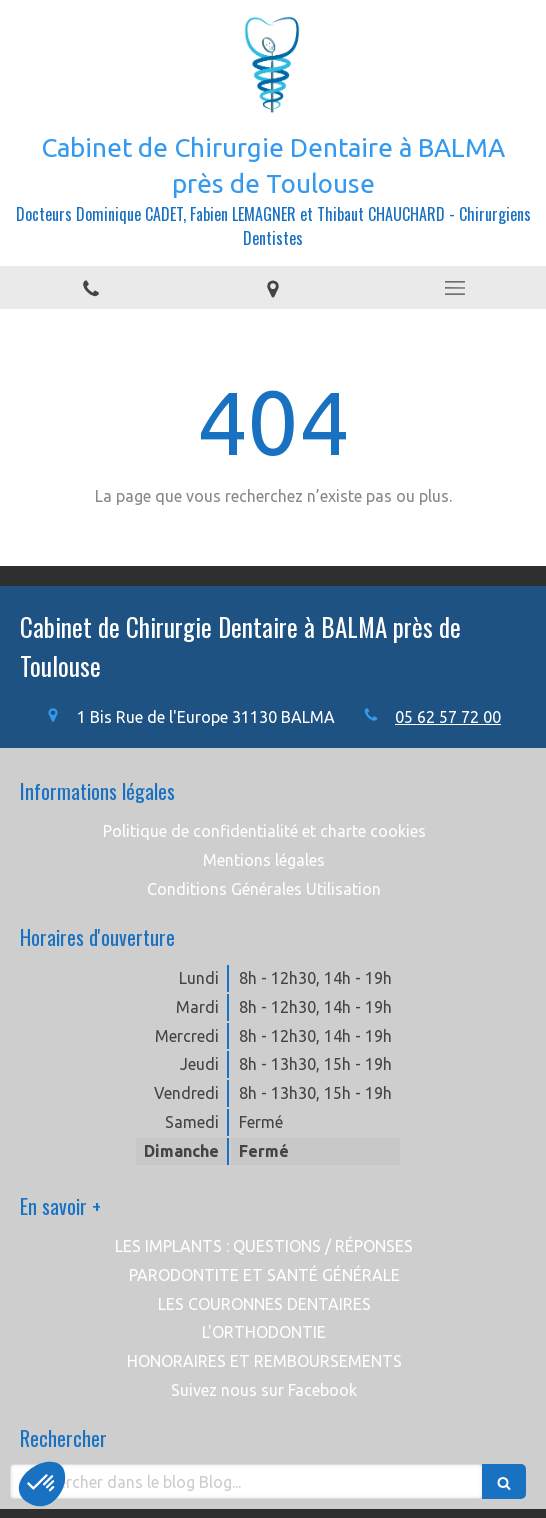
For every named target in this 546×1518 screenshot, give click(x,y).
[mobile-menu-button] (455, 288)
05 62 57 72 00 (448, 717)
